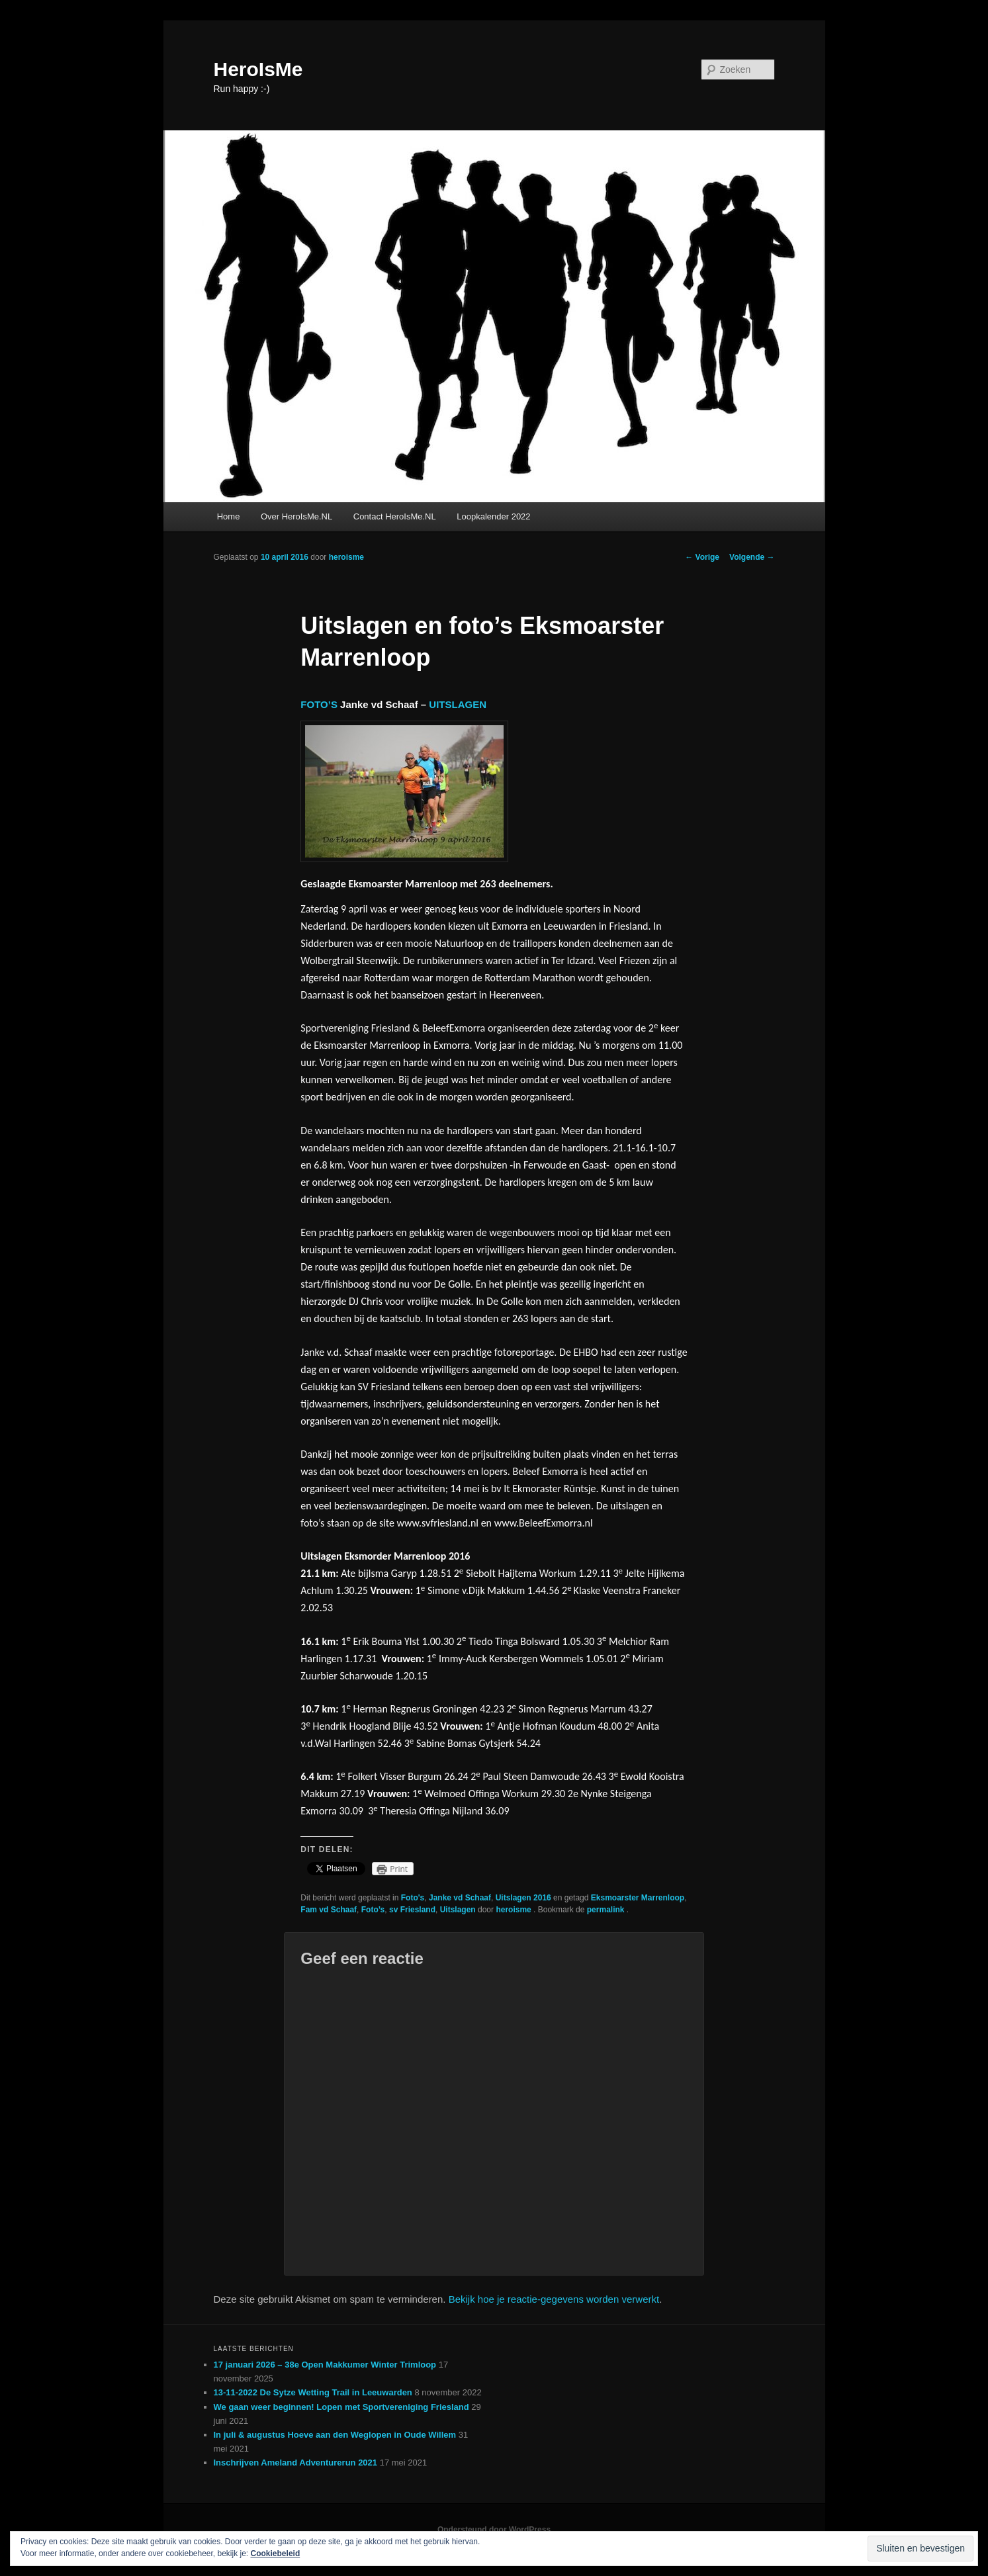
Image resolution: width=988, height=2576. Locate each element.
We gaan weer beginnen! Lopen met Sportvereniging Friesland (341, 2407)
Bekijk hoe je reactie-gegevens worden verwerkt (554, 2299)
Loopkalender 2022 (493, 516)
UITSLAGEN (457, 704)
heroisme (346, 557)
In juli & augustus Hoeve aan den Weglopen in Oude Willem (335, 2435)
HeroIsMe (258, 69)
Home (228, 516)
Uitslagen (458, 1909)
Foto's (413, 1897)
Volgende (751, 557)
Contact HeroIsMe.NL (394, 516)
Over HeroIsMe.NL (296, 516)
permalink (607, 1909)
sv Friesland (412, 1909)
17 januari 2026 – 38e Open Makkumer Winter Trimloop (325, 2365)
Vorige (702, 557)
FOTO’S (318, 704)
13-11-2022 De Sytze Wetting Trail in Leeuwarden (313, 2392)
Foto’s (373, 1909)
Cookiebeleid (275, 2553)
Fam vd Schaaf (328, 1909)
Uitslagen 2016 (523, 1897)
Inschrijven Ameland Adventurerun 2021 (296, 2462)
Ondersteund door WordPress (494, 2529)
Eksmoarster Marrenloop (637, 1897)
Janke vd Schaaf (460, 1897)
